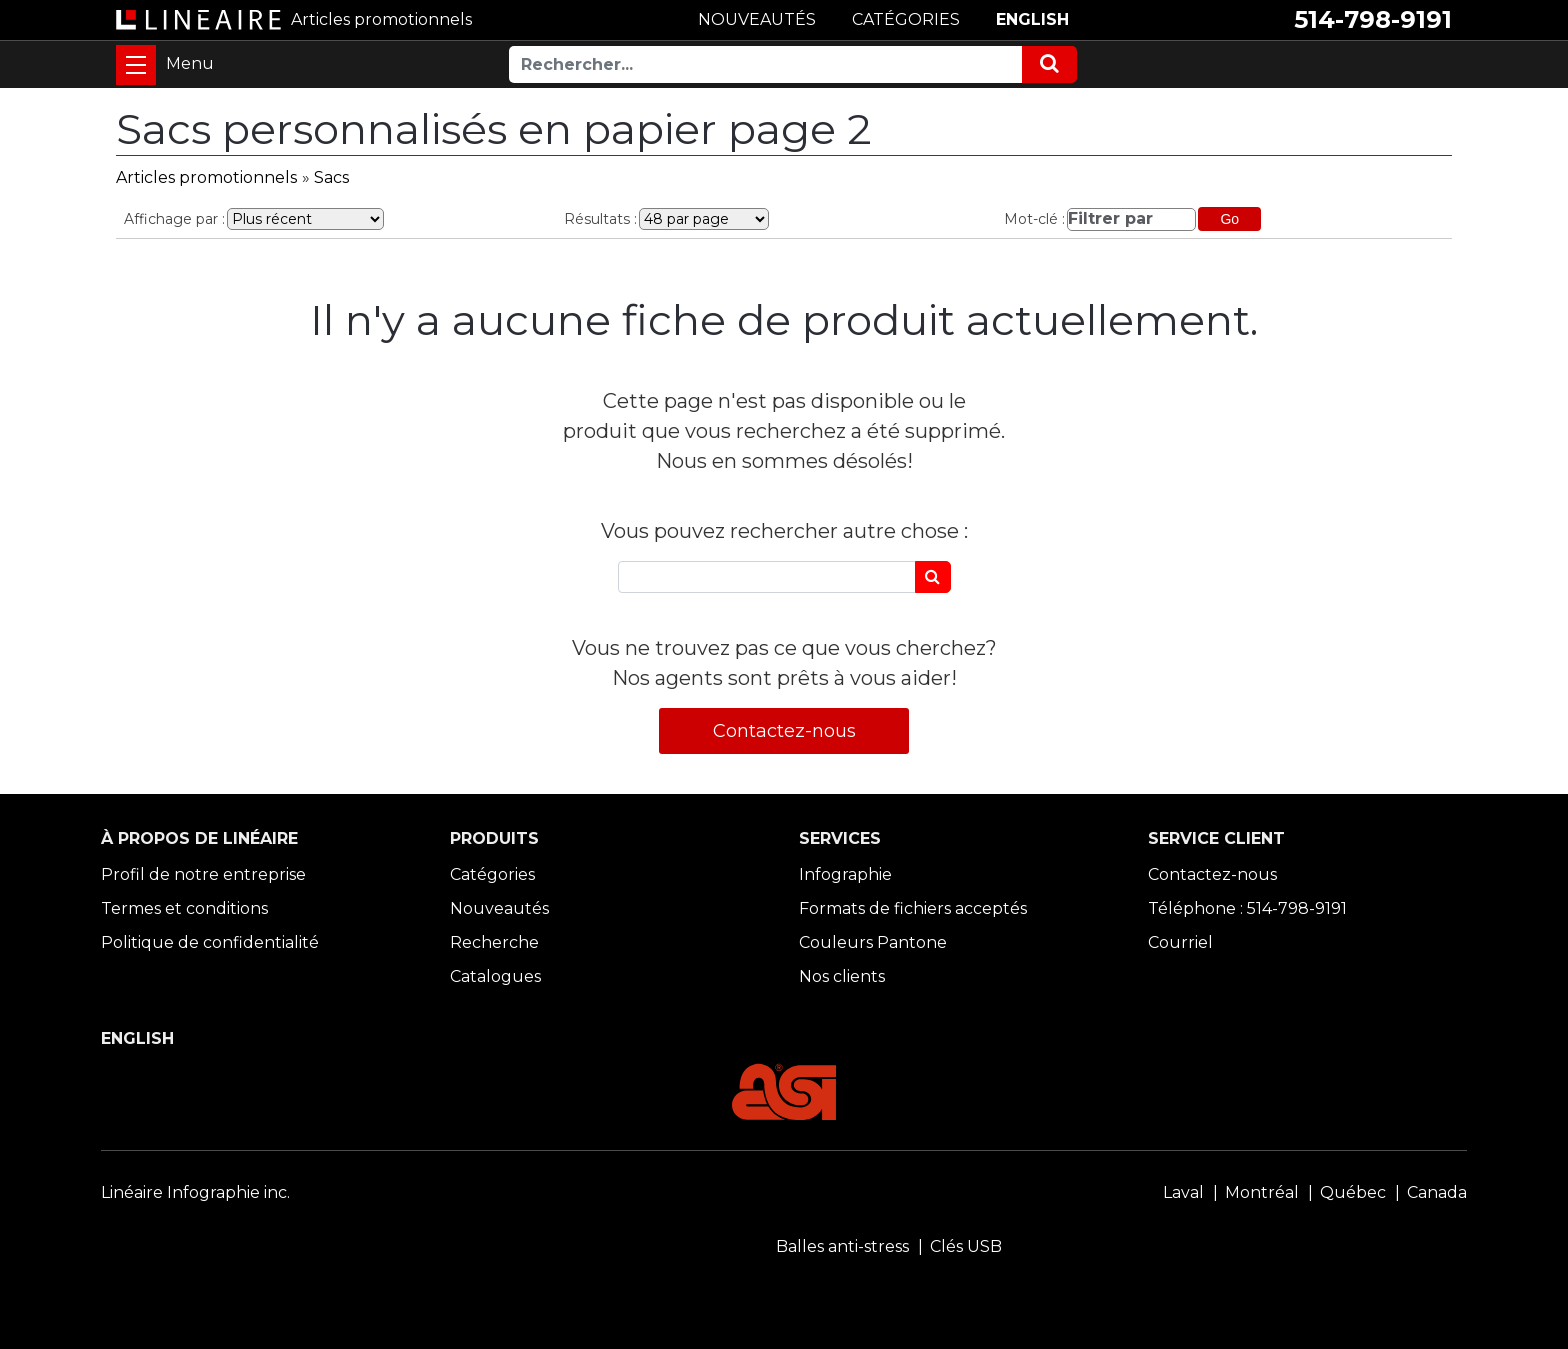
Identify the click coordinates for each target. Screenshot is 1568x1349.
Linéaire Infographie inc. (195, 1192)
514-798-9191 (1373, 19)
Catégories (492, 874)
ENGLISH (1032, 19)
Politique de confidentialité (210, 942)
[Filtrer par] (1131, 219)
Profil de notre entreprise (203, 874)
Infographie (845, 874)
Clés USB (966, 1246)
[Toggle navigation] (136, 65)
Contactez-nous (784, 731)
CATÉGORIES (906, 19)
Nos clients (842, 976)
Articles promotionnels (206, 177)
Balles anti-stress (842, 1246)
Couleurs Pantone (873, 942)
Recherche (494, 942)
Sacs (331, 177)
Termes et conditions (184, 908)
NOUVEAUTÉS (757, 19)
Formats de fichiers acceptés (913, 908)
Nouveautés (499, 908)
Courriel (1180, 942)
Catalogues (495, 976)
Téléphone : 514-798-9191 (1247, 908)
